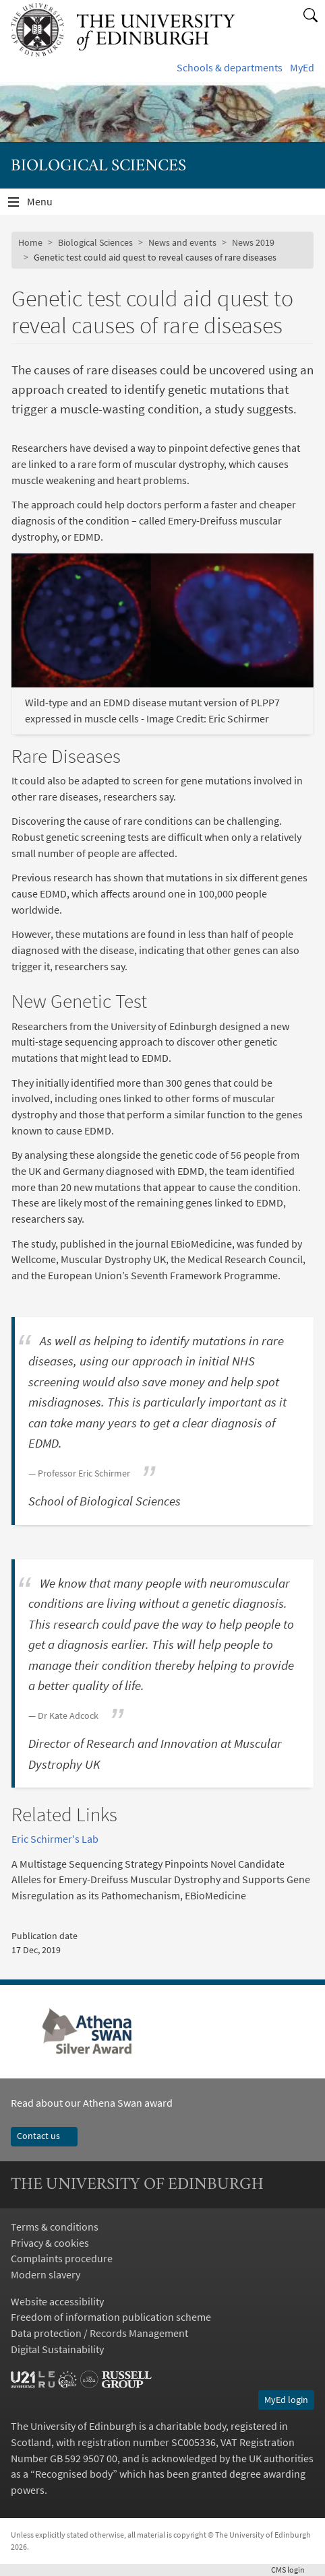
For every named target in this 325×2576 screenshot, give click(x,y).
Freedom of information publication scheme (111, 2317)
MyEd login (286, 2400)
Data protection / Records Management (99, 2333)
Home (30, 242)
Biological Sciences (95, 242)
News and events (182, 242)
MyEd (302, 67)
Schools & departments (230, 67)
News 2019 (253, 242)
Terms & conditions (54, 2226)
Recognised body (74, 2473)
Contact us (44, 2136)
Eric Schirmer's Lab (54, 1838)
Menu (47, 205)
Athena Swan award (128, 2102)
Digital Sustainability (57, 2349)
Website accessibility (57, 2301)
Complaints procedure (62, 2258)
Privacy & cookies (50, 2242)
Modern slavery (45, 2274)
